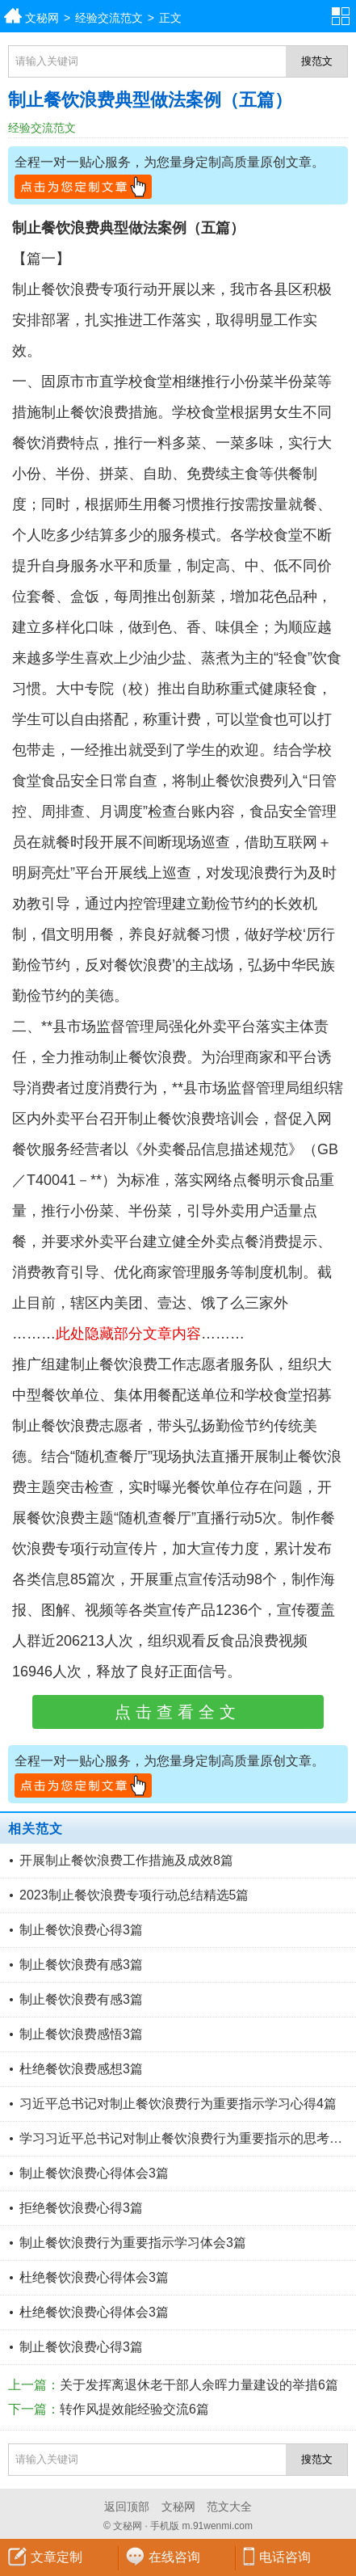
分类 (344, 16)
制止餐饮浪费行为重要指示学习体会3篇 (132, 2242)
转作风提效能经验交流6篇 (134, 2409)
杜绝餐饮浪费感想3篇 (81, 2069)
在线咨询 (174, 2557)
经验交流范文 (109, 17)
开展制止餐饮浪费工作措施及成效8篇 (126, 1860)
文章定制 (56, 2557)
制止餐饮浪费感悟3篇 (81, 2034)
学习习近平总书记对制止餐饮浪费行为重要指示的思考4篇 (184, 2138)
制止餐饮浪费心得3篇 (81, 1930)
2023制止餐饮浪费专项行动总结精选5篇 (134, 1895)
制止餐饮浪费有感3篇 (81, 1964)
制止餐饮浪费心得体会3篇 (94, 2173)
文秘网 (42, 17)
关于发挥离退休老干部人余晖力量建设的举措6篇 (199, 2385)
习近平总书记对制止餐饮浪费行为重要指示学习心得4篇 (178, 2103)
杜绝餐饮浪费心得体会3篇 (94, 2277)
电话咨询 (285, 2557)
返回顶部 (126, 2506)
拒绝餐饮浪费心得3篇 (81, 2208)
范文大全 (229, 2506)
